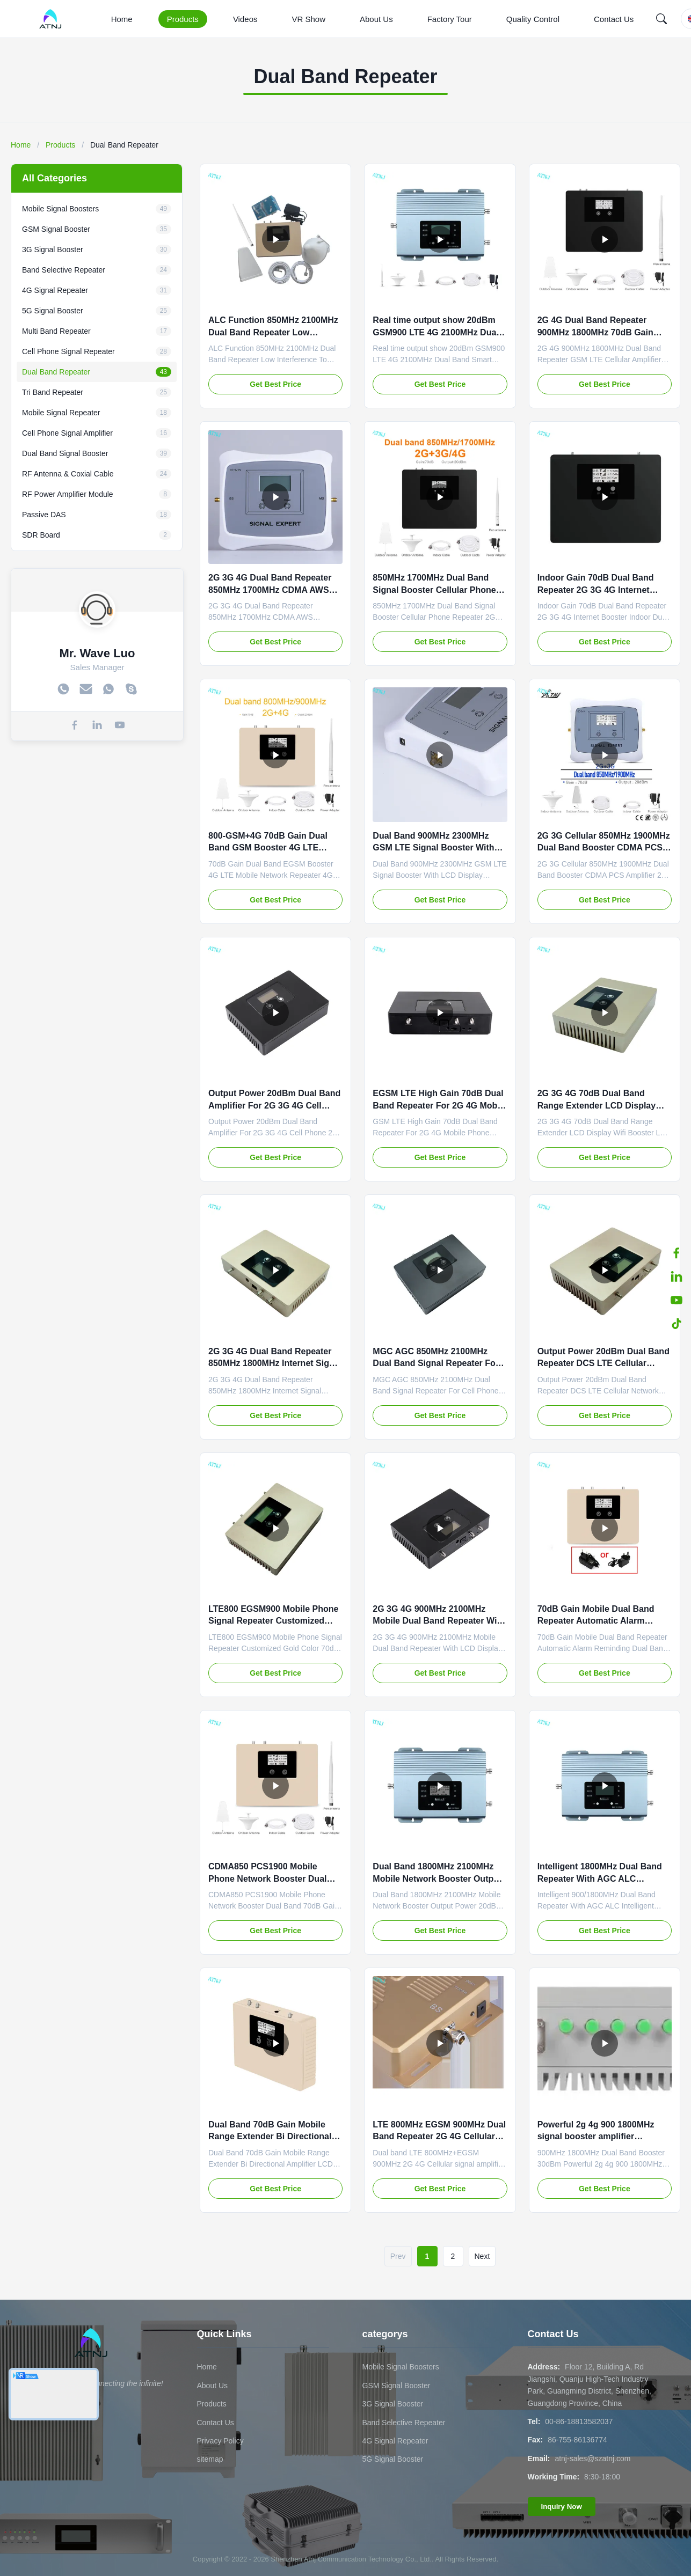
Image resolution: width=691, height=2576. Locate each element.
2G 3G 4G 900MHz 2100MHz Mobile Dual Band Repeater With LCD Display (439, 1621)
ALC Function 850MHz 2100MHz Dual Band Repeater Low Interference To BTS (273, 332)
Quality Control (532, 19)
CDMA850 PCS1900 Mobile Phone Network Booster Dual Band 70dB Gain (267, 1878)
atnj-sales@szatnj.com (592, 2458)
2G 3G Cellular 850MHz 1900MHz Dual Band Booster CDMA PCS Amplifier (603, 847)
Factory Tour (449, 19)
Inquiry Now (561, 2506)
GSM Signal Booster (396, 2385)
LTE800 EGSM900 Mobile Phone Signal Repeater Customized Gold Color (273, 1621)
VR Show (308, 19)
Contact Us (614, 19)
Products (183, 19)
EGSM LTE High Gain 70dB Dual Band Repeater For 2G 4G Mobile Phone (440, 1105)
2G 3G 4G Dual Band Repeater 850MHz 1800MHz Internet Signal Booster (274, 1363)
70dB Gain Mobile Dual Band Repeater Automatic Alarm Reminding (595, 1621)
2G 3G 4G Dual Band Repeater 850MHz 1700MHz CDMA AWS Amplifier (269, 589)
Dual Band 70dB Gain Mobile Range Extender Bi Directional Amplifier (269, 2136)
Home (122, 19)
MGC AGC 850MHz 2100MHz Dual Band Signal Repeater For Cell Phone (436, 1363)
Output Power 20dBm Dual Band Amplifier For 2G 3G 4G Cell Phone (274, 1105)
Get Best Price (275, 384)
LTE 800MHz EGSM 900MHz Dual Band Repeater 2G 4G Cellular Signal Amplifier (439, 2136)
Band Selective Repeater (404, 2422)
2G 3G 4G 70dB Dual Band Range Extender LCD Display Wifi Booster (596, 1105)
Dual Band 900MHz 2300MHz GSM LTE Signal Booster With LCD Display (433, 847)
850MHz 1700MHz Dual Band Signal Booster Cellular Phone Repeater (434, 589)
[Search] (661, 19)
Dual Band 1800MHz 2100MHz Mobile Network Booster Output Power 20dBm (437, 1878)
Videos (245, 19)
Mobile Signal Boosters (400, 2366)
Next (482, 2256)
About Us (376, 19)
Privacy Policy (220, 2440)
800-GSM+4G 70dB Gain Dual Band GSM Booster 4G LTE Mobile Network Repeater (268, 847)
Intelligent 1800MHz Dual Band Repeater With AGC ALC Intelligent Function (599, 1878)
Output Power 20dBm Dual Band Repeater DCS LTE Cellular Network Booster (603, 1363)
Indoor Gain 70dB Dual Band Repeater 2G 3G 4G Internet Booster (595, 589)
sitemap (210, 2459)
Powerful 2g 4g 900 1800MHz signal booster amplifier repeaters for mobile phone (595, 2136)
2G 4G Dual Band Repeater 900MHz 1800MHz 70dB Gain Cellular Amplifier (595, 332)
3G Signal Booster (393, 2403)
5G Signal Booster (393, 2459)
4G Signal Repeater (395, 2440)
